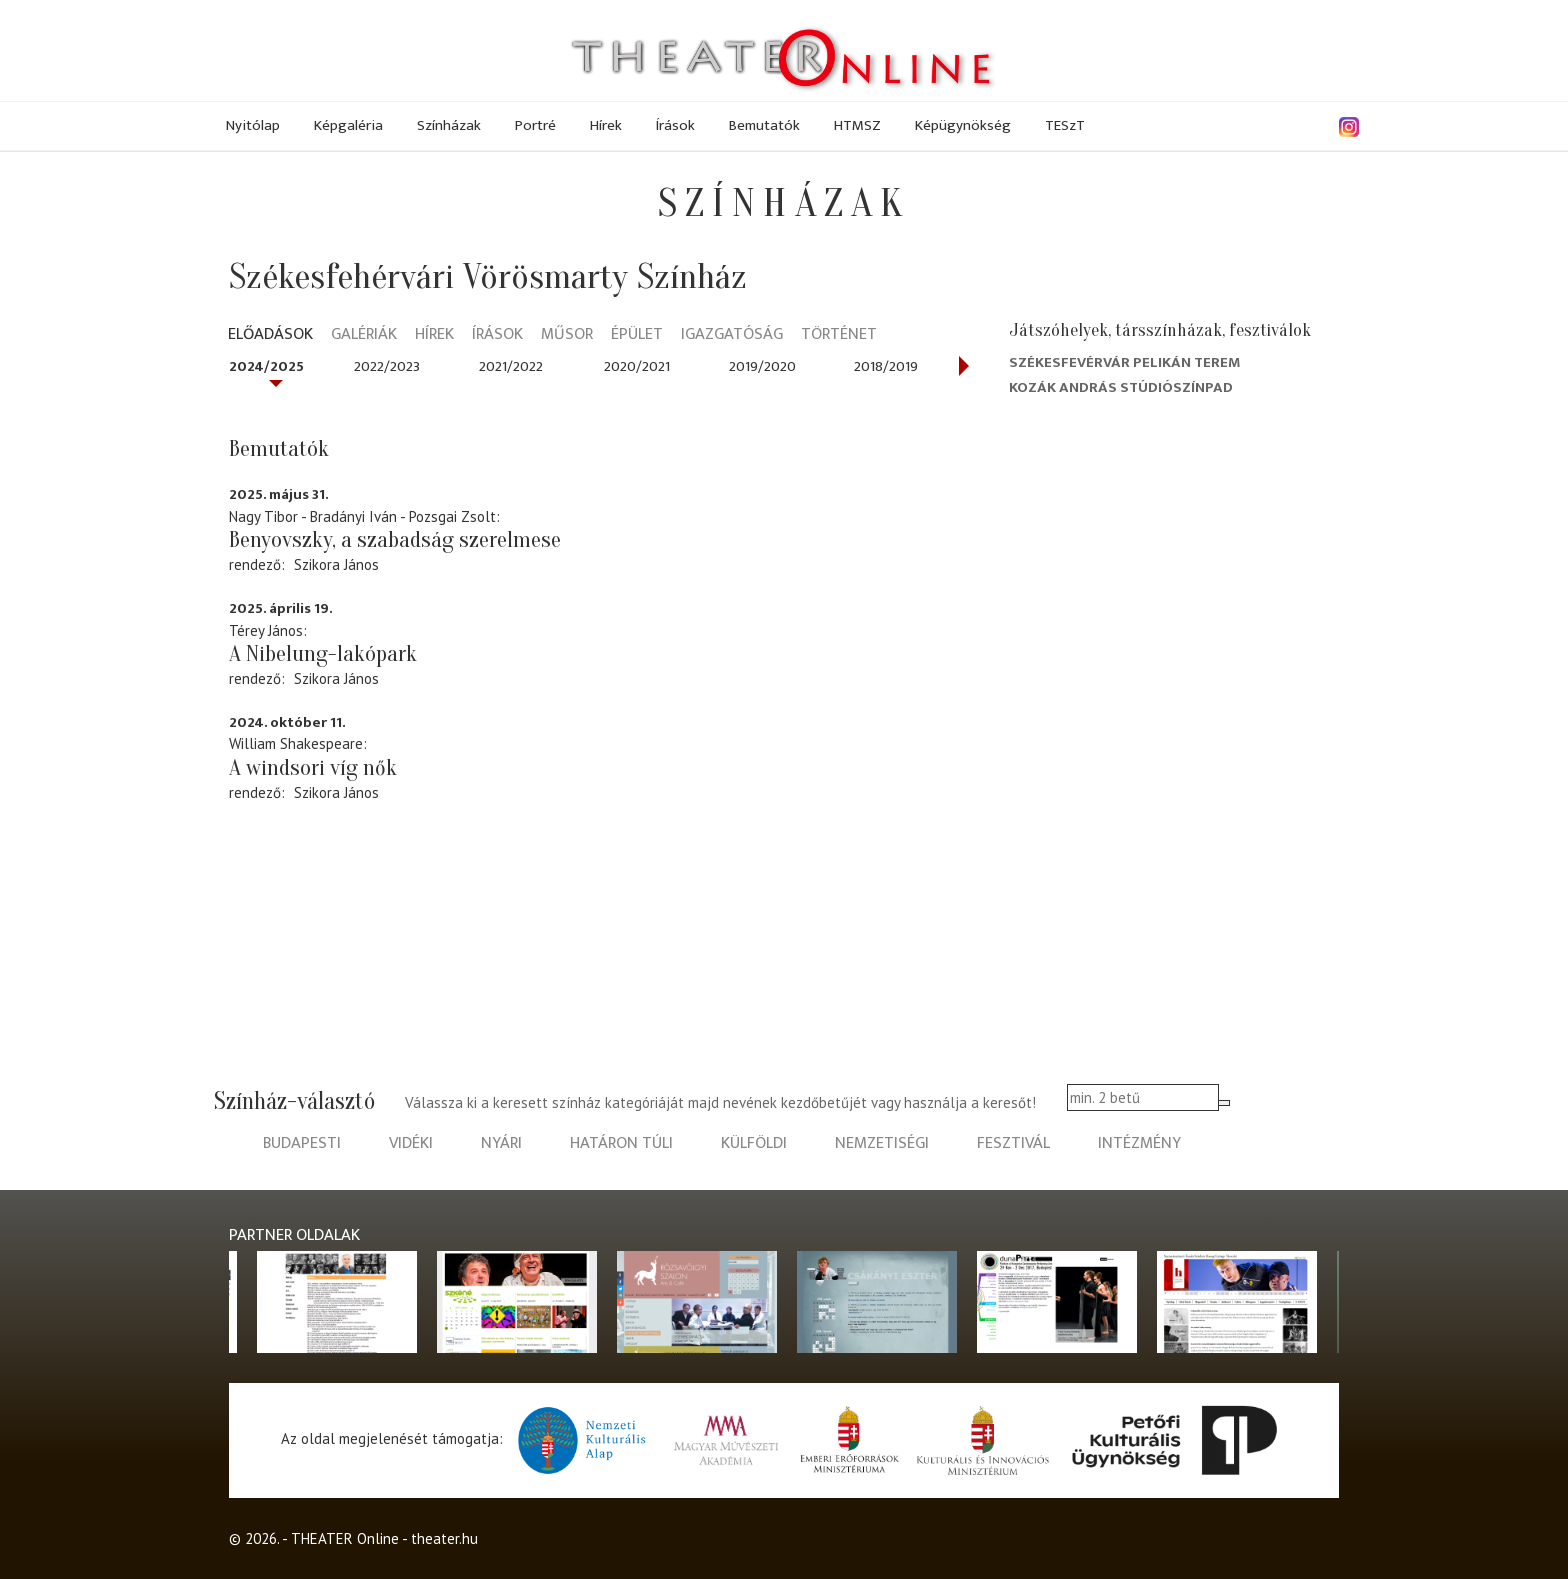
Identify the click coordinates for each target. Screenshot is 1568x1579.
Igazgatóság (732, 335)
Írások (675, 125)
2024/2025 (266, 366)
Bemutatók (764, 125)
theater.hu (444, 1538)
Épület (637, 335)
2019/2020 (762, 366)
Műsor (567, 335)
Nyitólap (253, 125)
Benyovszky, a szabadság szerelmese (395, 540)
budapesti (302, 1143)
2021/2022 (511, 366)
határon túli (621, 1143)
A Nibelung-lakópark (323, 654)
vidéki (411, 1143)
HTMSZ (857, 125)
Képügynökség (963, 125)
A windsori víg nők (313, 768)
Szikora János (336, 564)
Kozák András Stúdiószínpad (1121, 387)
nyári (501, 1143)
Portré (535, 125)
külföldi (754, 1143)
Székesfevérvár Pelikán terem (1125, 362)
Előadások (270, 335)
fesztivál (1013, 1143)
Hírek (606, 125)
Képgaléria (348, 125)
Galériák (364, 335)
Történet (839, 335)
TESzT (1065, 125)
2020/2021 (637, 366)
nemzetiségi (882, 1143)
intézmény (1139, 1143)
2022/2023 (387, 366)
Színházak (449, 125)
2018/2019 (886, 366)
